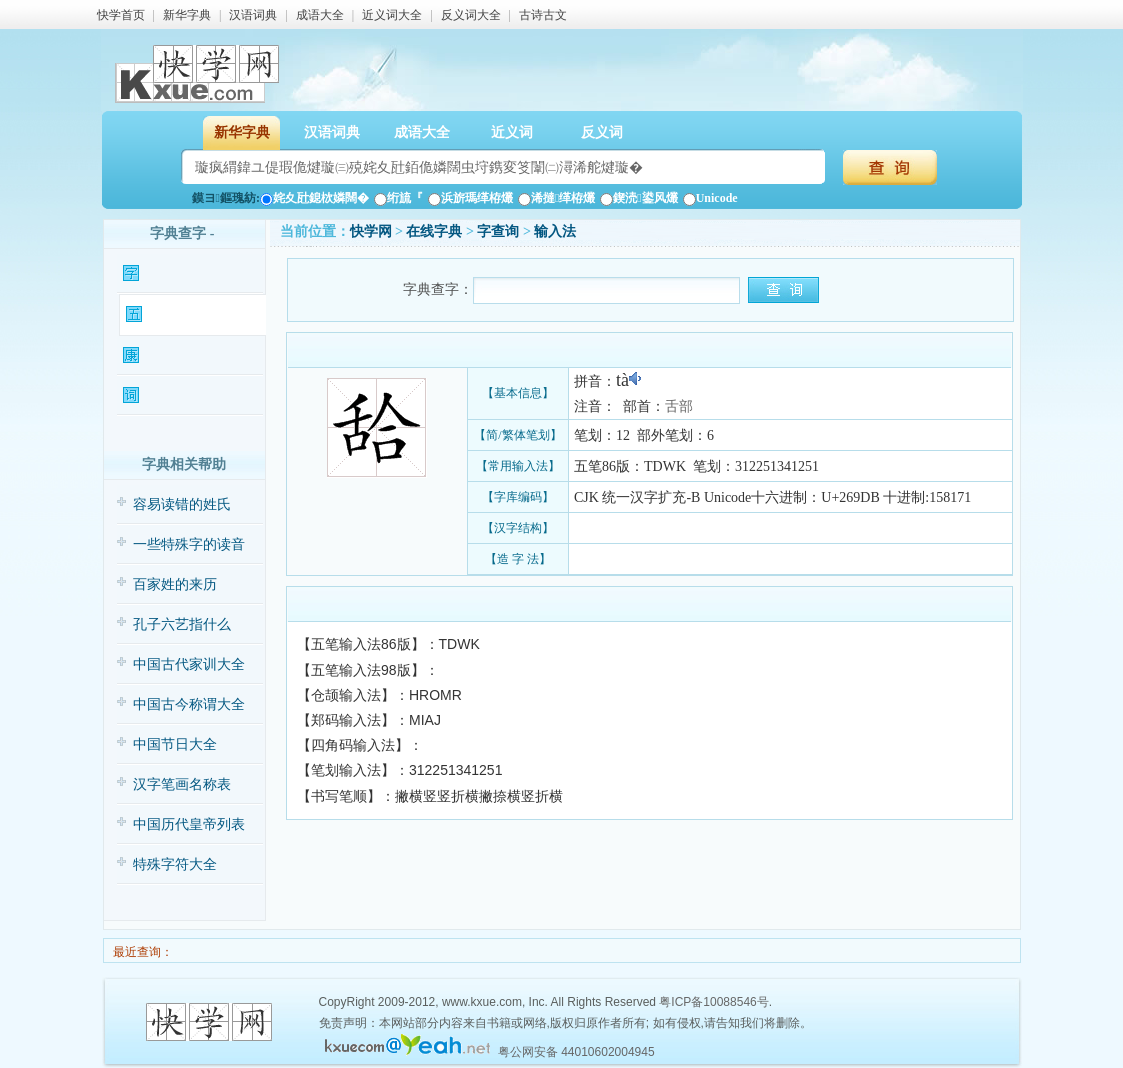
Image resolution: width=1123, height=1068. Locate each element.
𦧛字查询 (498, 231)
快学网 (371, 231)
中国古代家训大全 (189, 664)
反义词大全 (471, 15)
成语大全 (320, 15)
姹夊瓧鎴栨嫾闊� (314, 198)
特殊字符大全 (175, 864)
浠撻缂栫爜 (556, 198)
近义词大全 (392, 15)
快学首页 (121, 15)
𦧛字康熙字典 (190, 356)
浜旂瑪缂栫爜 (470, 198)
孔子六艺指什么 (182, 624)
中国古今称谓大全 (189, 704)
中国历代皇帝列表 (189, 824)
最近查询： (141, 952)
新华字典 (187, 15)
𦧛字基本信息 (190, 274)
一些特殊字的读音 (189, 544)
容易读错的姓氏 (182, 504)
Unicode (710, 198)
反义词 (602, 132)
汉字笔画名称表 (182, 784)
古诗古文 (543, 15)
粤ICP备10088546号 (713, 1002)
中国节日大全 (175, 744)
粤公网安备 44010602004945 (576, 1052)
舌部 (679, 406)
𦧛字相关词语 (190, 396)
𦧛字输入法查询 (193, 315)
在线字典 (434, 231)
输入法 (555, 231)
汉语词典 (253, 15)
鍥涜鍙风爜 (638, 198)
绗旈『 (398, 198)
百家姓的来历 (175, 584)
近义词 (512, 132)
